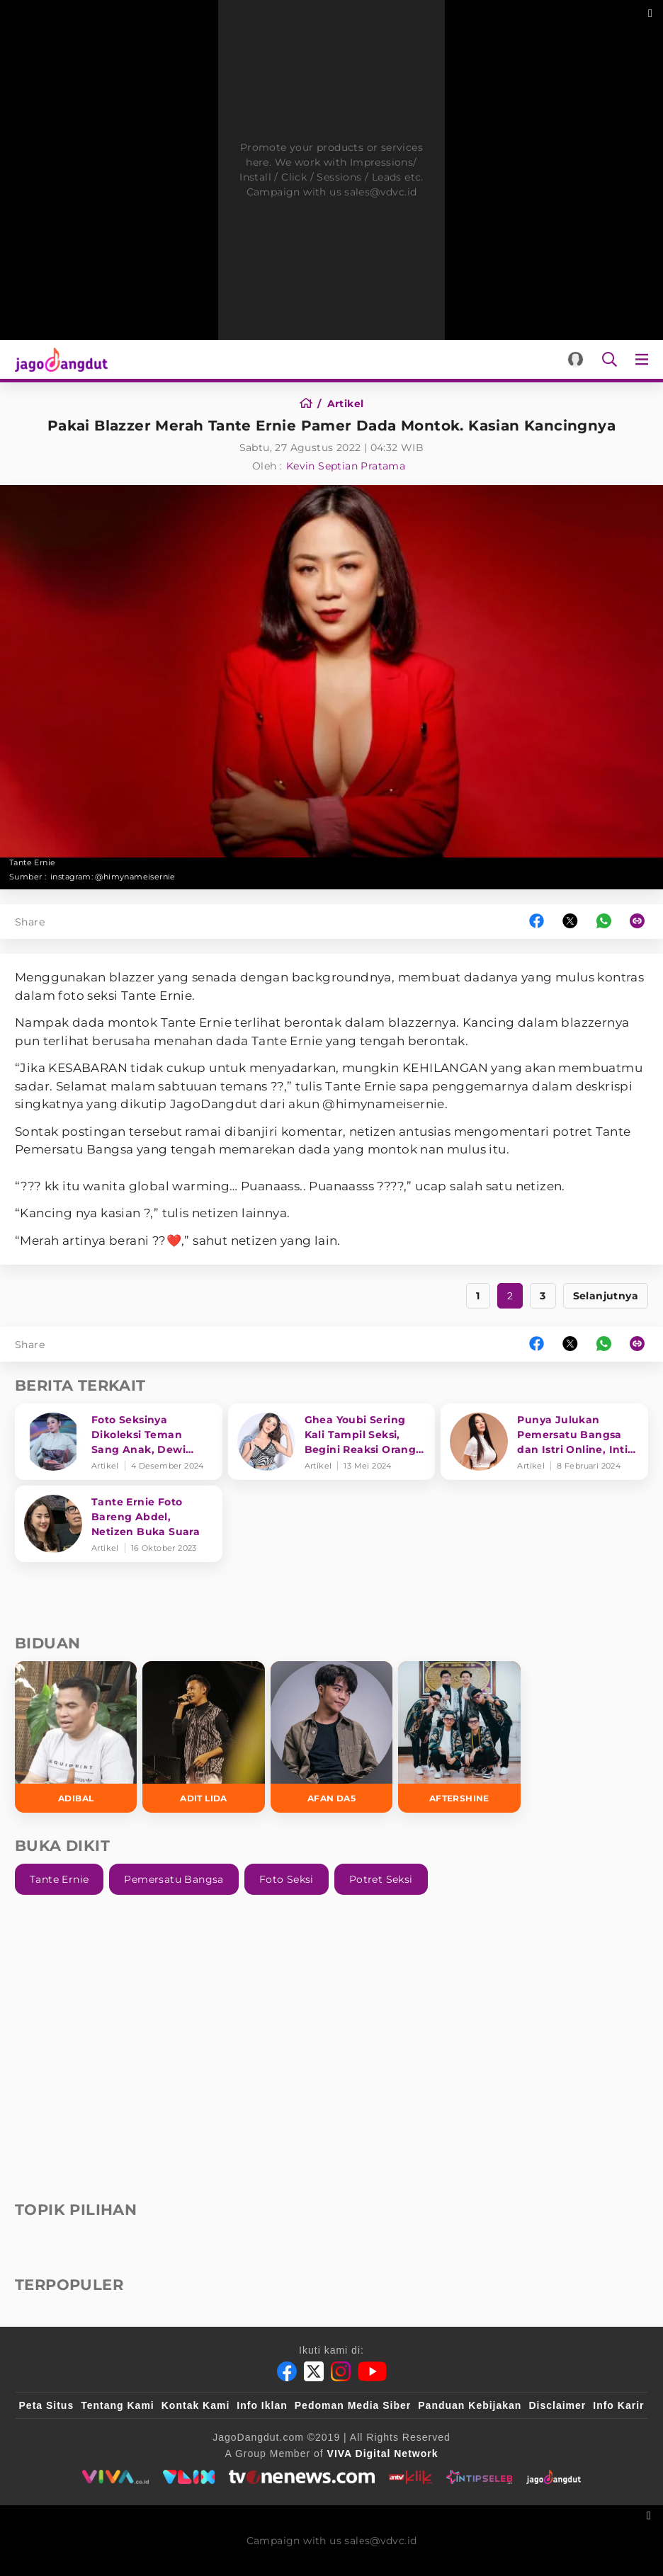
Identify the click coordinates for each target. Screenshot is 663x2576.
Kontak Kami (196, 2405)
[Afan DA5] (331, 1736)
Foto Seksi (286, 1879)
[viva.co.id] (115, 2477)
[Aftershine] (459, 1736)
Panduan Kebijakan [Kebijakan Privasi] (469, 2405)
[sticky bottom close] (650, 2514)
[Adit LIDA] (203, 1736)
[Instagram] (341, 2371)
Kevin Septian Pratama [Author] (345, 466)
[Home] (311, 403)
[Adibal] (76, 1736)
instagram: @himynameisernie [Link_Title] (113, 877)
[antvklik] (410, 2477)
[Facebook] (287, 2371)
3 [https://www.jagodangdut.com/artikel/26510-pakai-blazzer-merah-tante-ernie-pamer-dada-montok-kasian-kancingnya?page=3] (542, 1295)
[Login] (575, 359)
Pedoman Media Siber (353, 2405)
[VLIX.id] (189, 2477)
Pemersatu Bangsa (173, 1879)
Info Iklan (262, 2405)
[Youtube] (372, 2371)
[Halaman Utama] (58, 359)
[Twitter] (314, 2371)
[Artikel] (345, 404)
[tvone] (301, 2477)
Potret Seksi (381, 1879)
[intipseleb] (479, 2477)
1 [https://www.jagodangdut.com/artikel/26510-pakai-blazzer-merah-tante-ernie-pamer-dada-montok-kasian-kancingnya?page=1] (478, 1295)
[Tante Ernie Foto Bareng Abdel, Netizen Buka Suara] (118, 1524)
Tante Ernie (59, 1879)
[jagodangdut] (553, 2477)
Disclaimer (557, 2405)
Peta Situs (46, 2405)
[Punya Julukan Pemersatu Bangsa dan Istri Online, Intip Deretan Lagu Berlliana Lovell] (544, 1441)
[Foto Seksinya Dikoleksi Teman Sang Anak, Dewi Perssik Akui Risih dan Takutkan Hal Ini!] (118, 1441)
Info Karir (618, 2405)
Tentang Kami (117, 2405)
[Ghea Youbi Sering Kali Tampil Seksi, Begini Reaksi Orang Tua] (332, 1441)
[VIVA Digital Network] (382, 2453)
